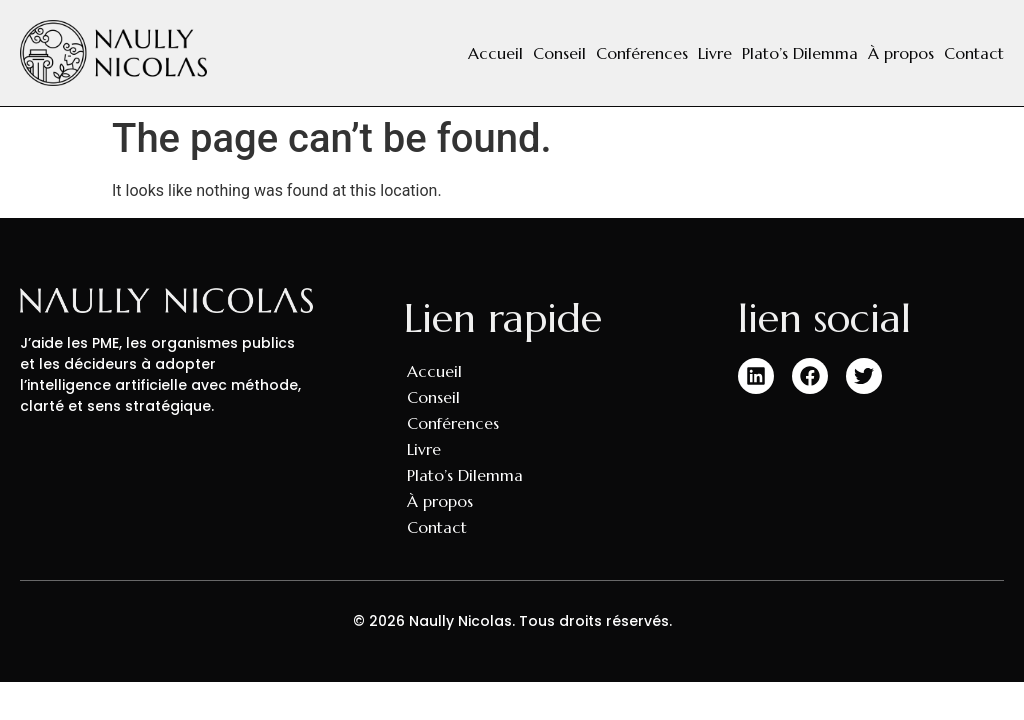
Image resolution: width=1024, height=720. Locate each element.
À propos (901, 53)
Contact (974, 53)
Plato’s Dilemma (800, 53)
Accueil (495, 53)
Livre (715, 53)
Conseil (559, 53)
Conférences (642, 53)
